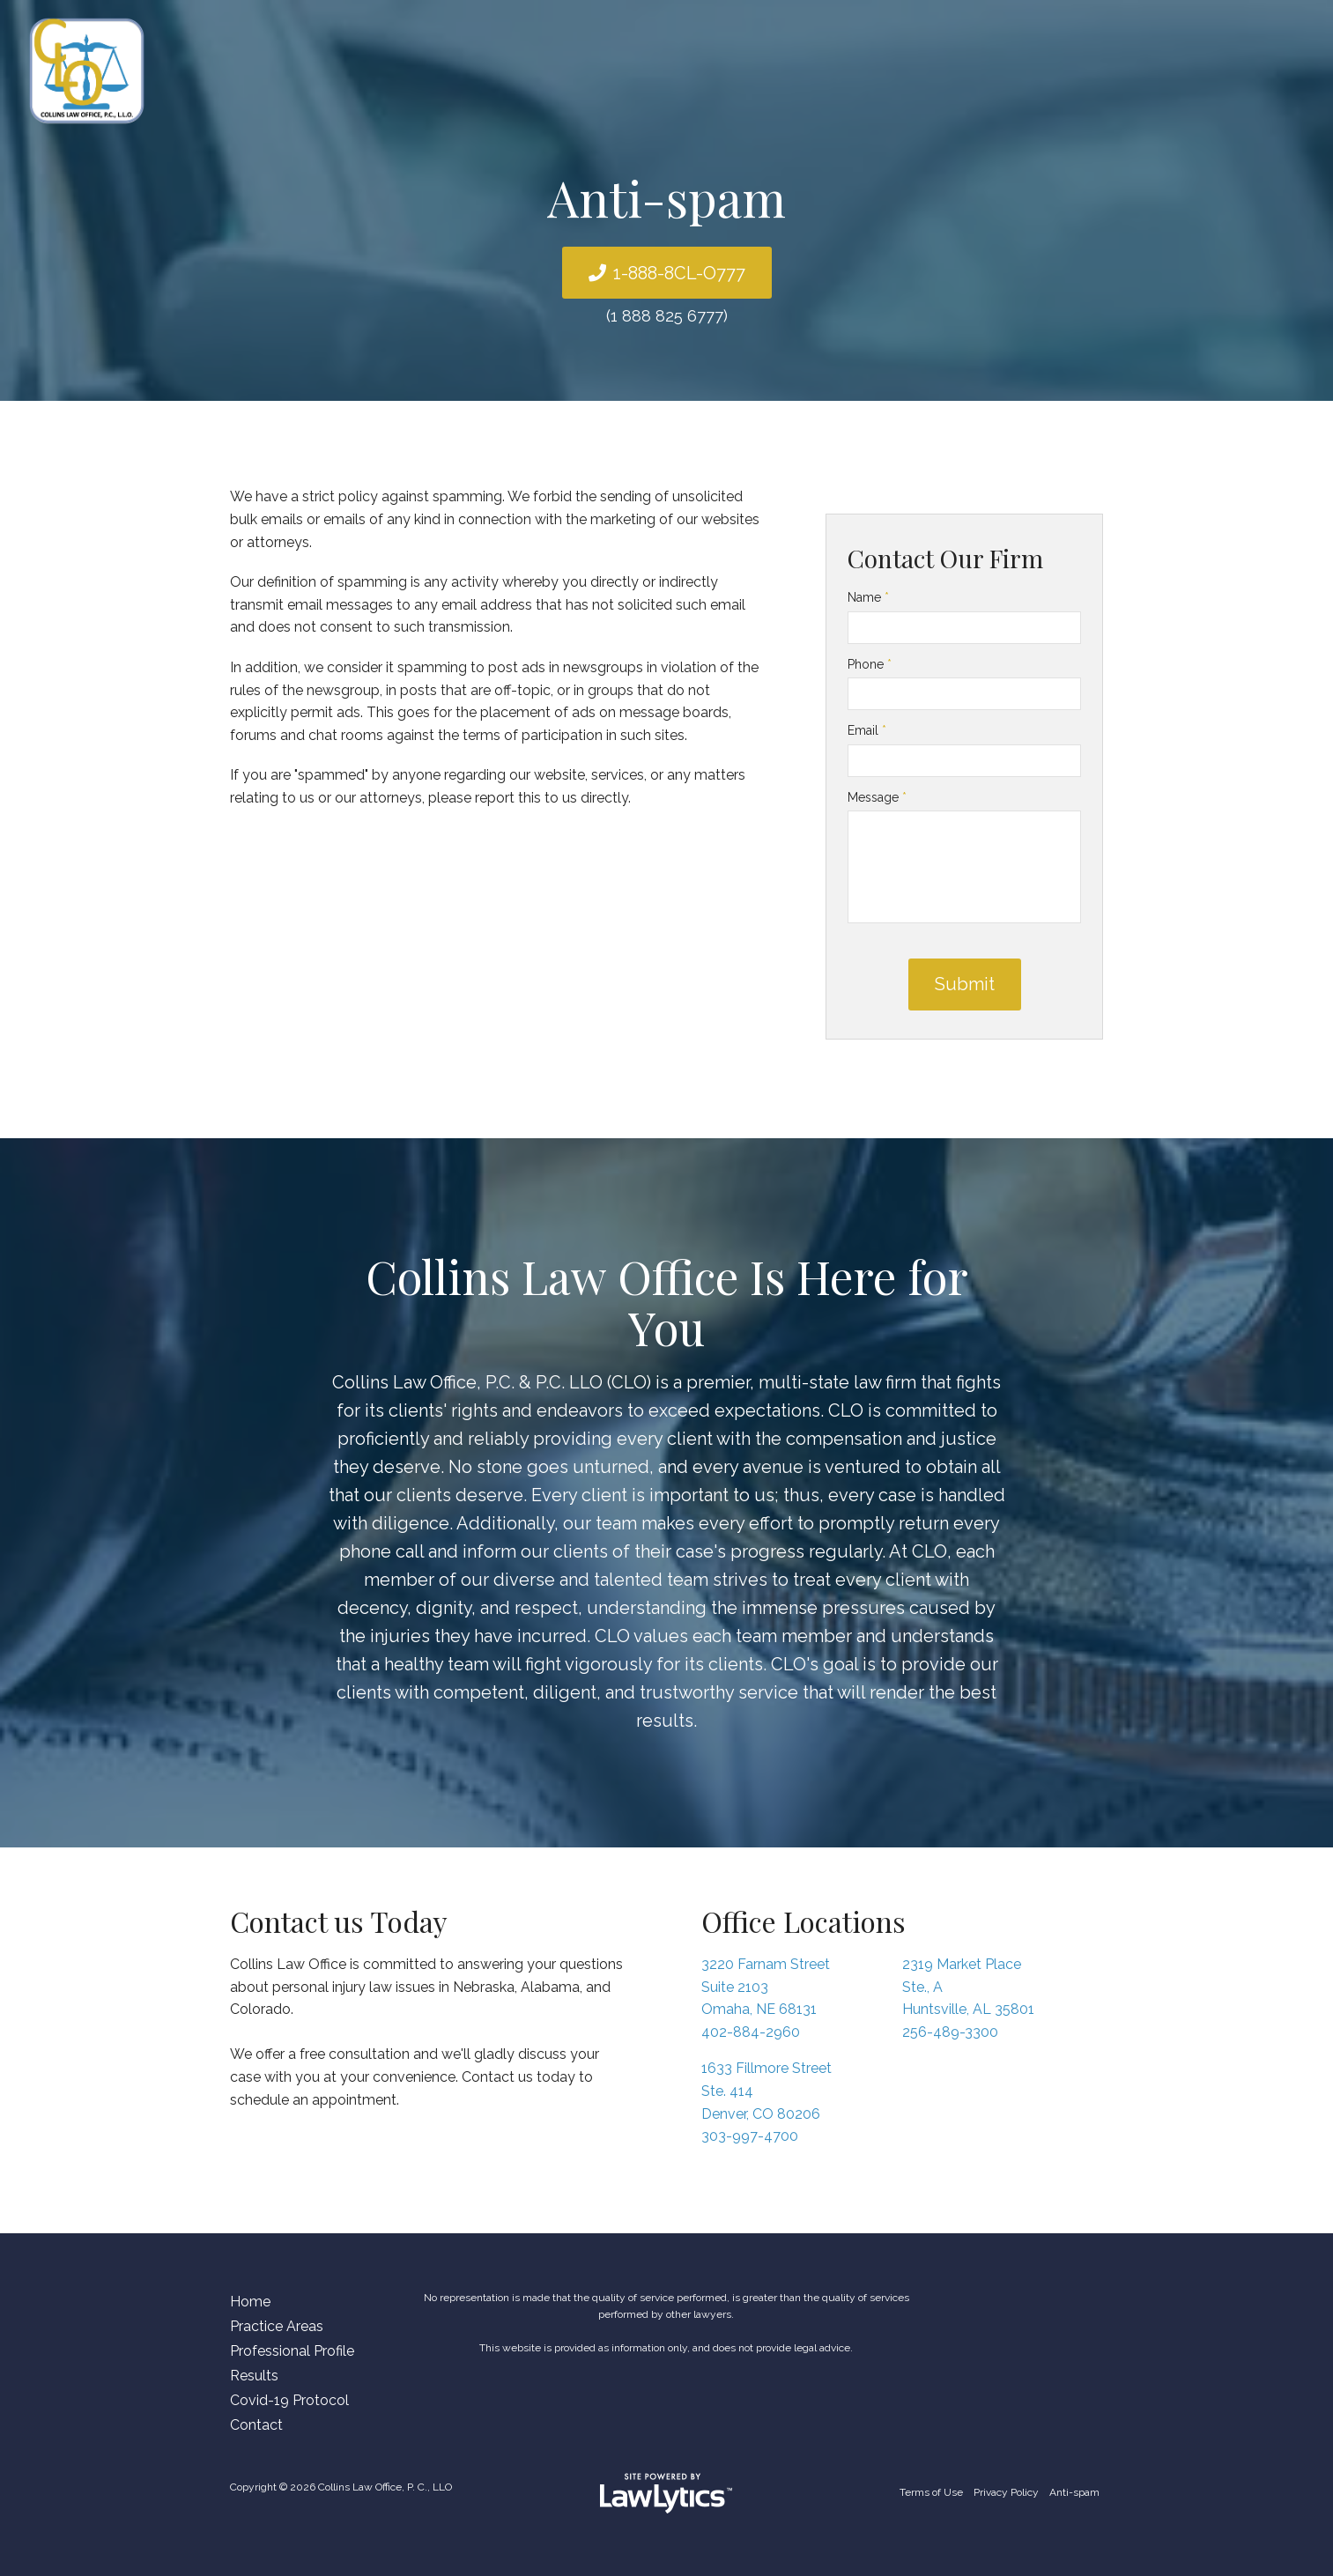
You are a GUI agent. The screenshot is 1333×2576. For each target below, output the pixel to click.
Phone (870, 664)
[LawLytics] (666, 2493)
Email (867, 730)
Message (877, 797)
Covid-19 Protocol (289, 2400)
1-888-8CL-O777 (679, 273)
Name (868, 597)
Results (254, 2375)
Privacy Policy (1006, 2492)
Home (250, 2301)
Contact (256, 2425)
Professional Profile (292, 2351)
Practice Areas (276, 2326)
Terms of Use (931, 2492)
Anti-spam (1074, 2492)
